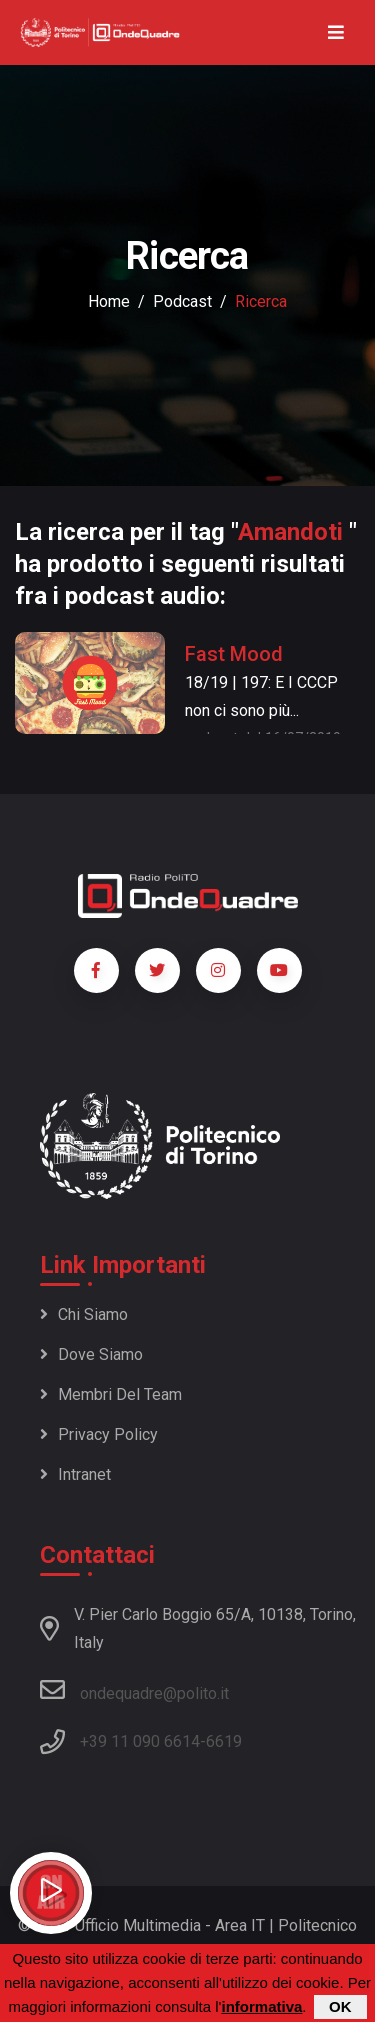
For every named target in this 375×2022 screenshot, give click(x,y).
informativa (261, 2008)
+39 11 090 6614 (140, 1741)
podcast (182, 301)
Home (109, 301)
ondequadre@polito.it (134, 1690)
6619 (224, 1741)
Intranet (75, 1474)
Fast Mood (234, 654)
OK (340, 2008)
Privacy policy (99, 1434)
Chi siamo (84, 1314)
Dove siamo (91, 1354)
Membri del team (111, 1394)
